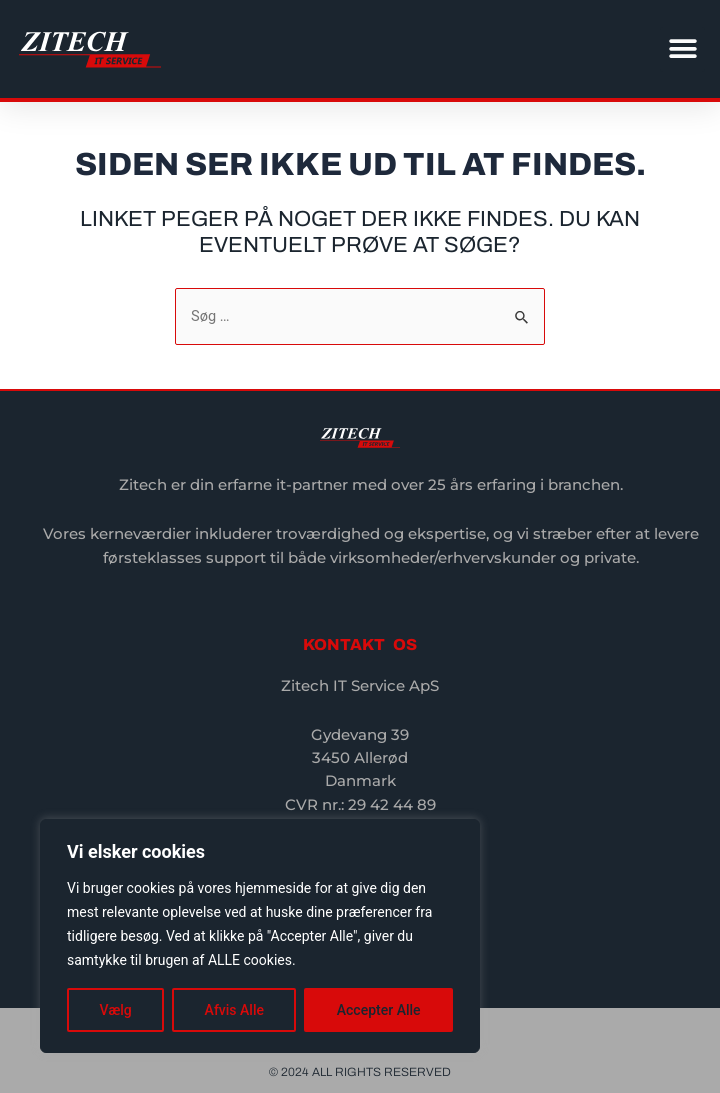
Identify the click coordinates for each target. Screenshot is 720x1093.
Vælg (115, 1010)
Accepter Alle (379, 1010)
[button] (682, 49)
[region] (260, 936)
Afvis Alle (234, 1010)
